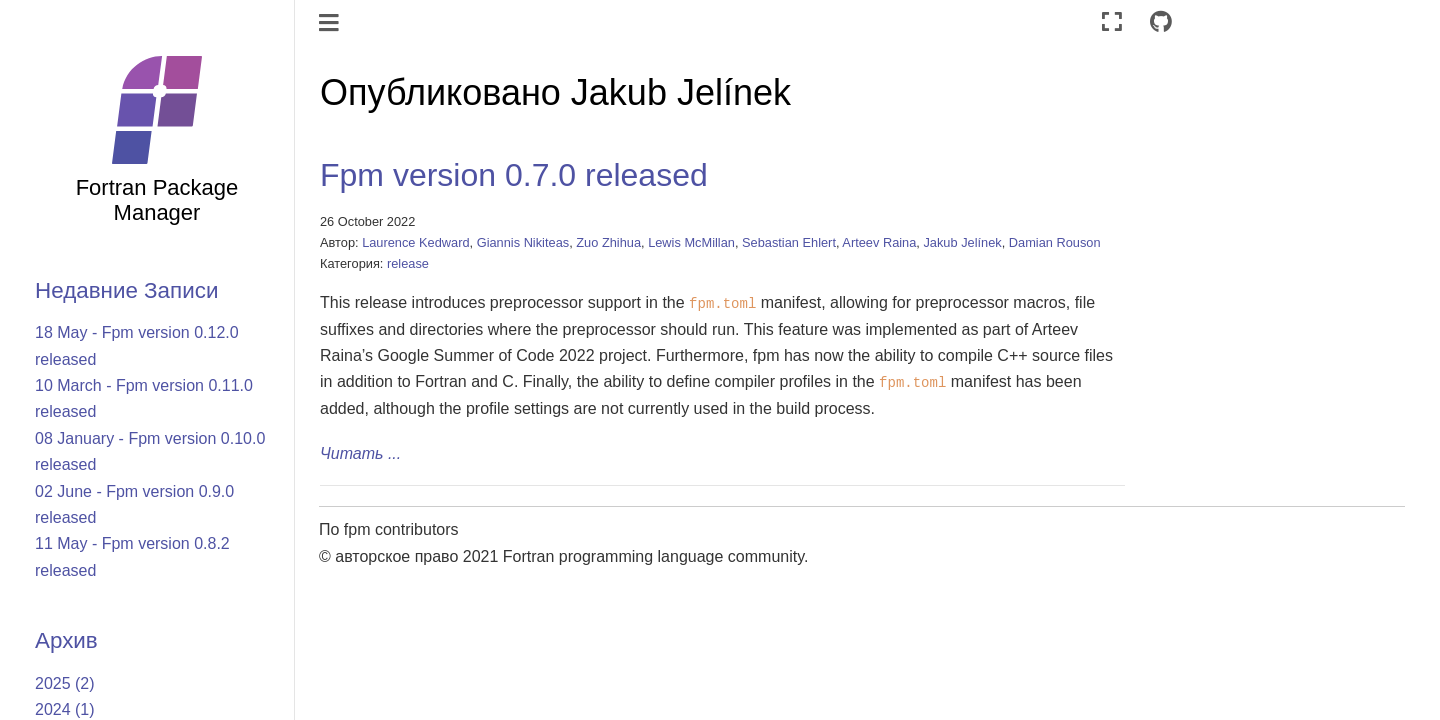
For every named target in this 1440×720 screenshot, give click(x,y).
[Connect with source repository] (1161, 22)
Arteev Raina (879, 242)
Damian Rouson (1055, 242)
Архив (66, 640)
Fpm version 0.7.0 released (514, 175)
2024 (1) (65, 709)
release (408, 263)
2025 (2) (65, 683)
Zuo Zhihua (608, 242)
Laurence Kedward (415, 242)
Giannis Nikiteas (523, 242)
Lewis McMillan (691, 242)
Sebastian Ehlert (789, 242)
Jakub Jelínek (962, 242)
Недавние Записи (126, 290)
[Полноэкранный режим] (1112, 22)
